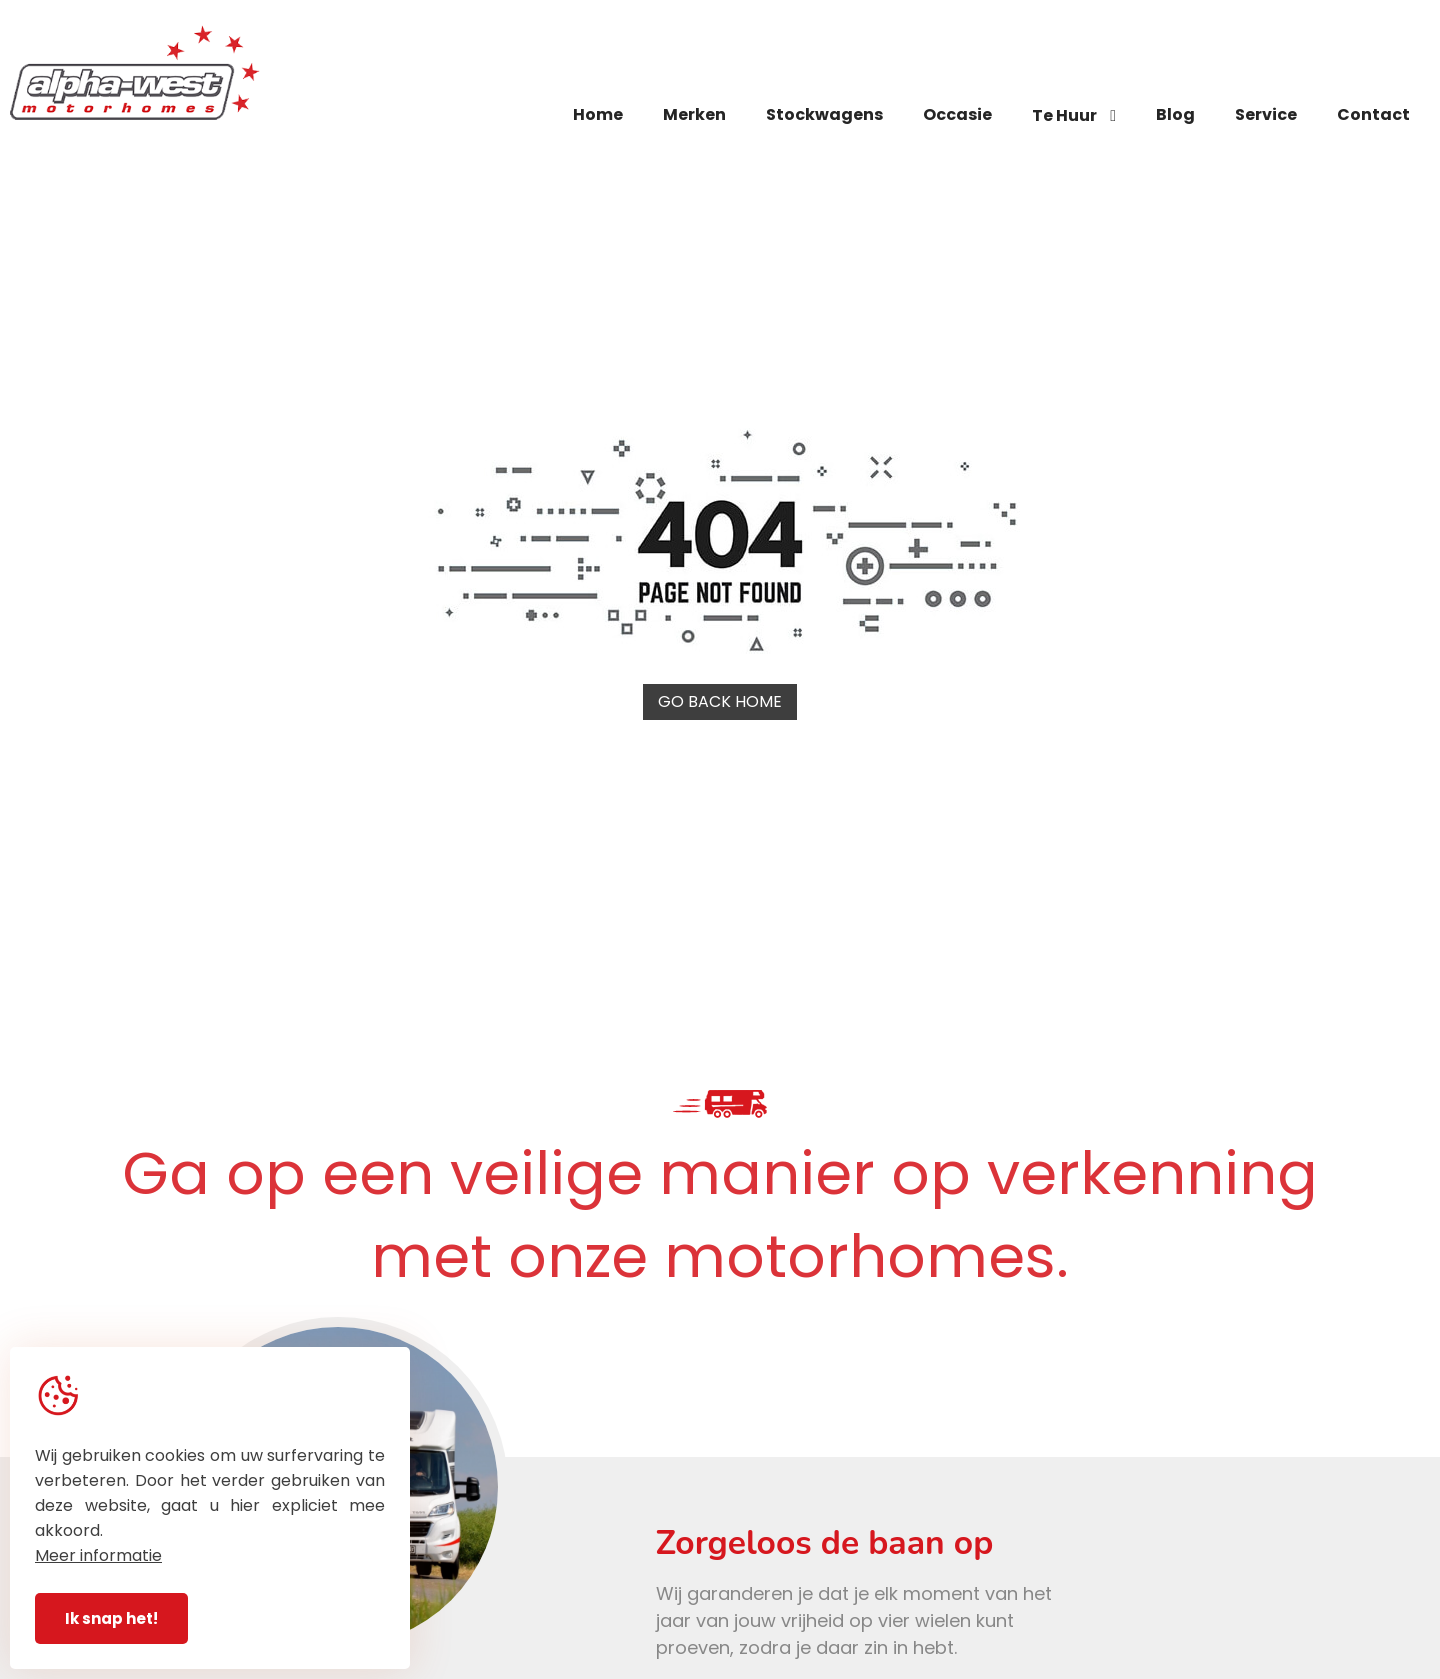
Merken (694, 114)
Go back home (720, 701)
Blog (1175, 114)
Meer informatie (98, 1555)
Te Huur (1074, 115)
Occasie (957, 114)
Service (1266, 114)
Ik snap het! (111, 1618)
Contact (1373, 114)
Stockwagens (824, 114)
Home (598, 114)
